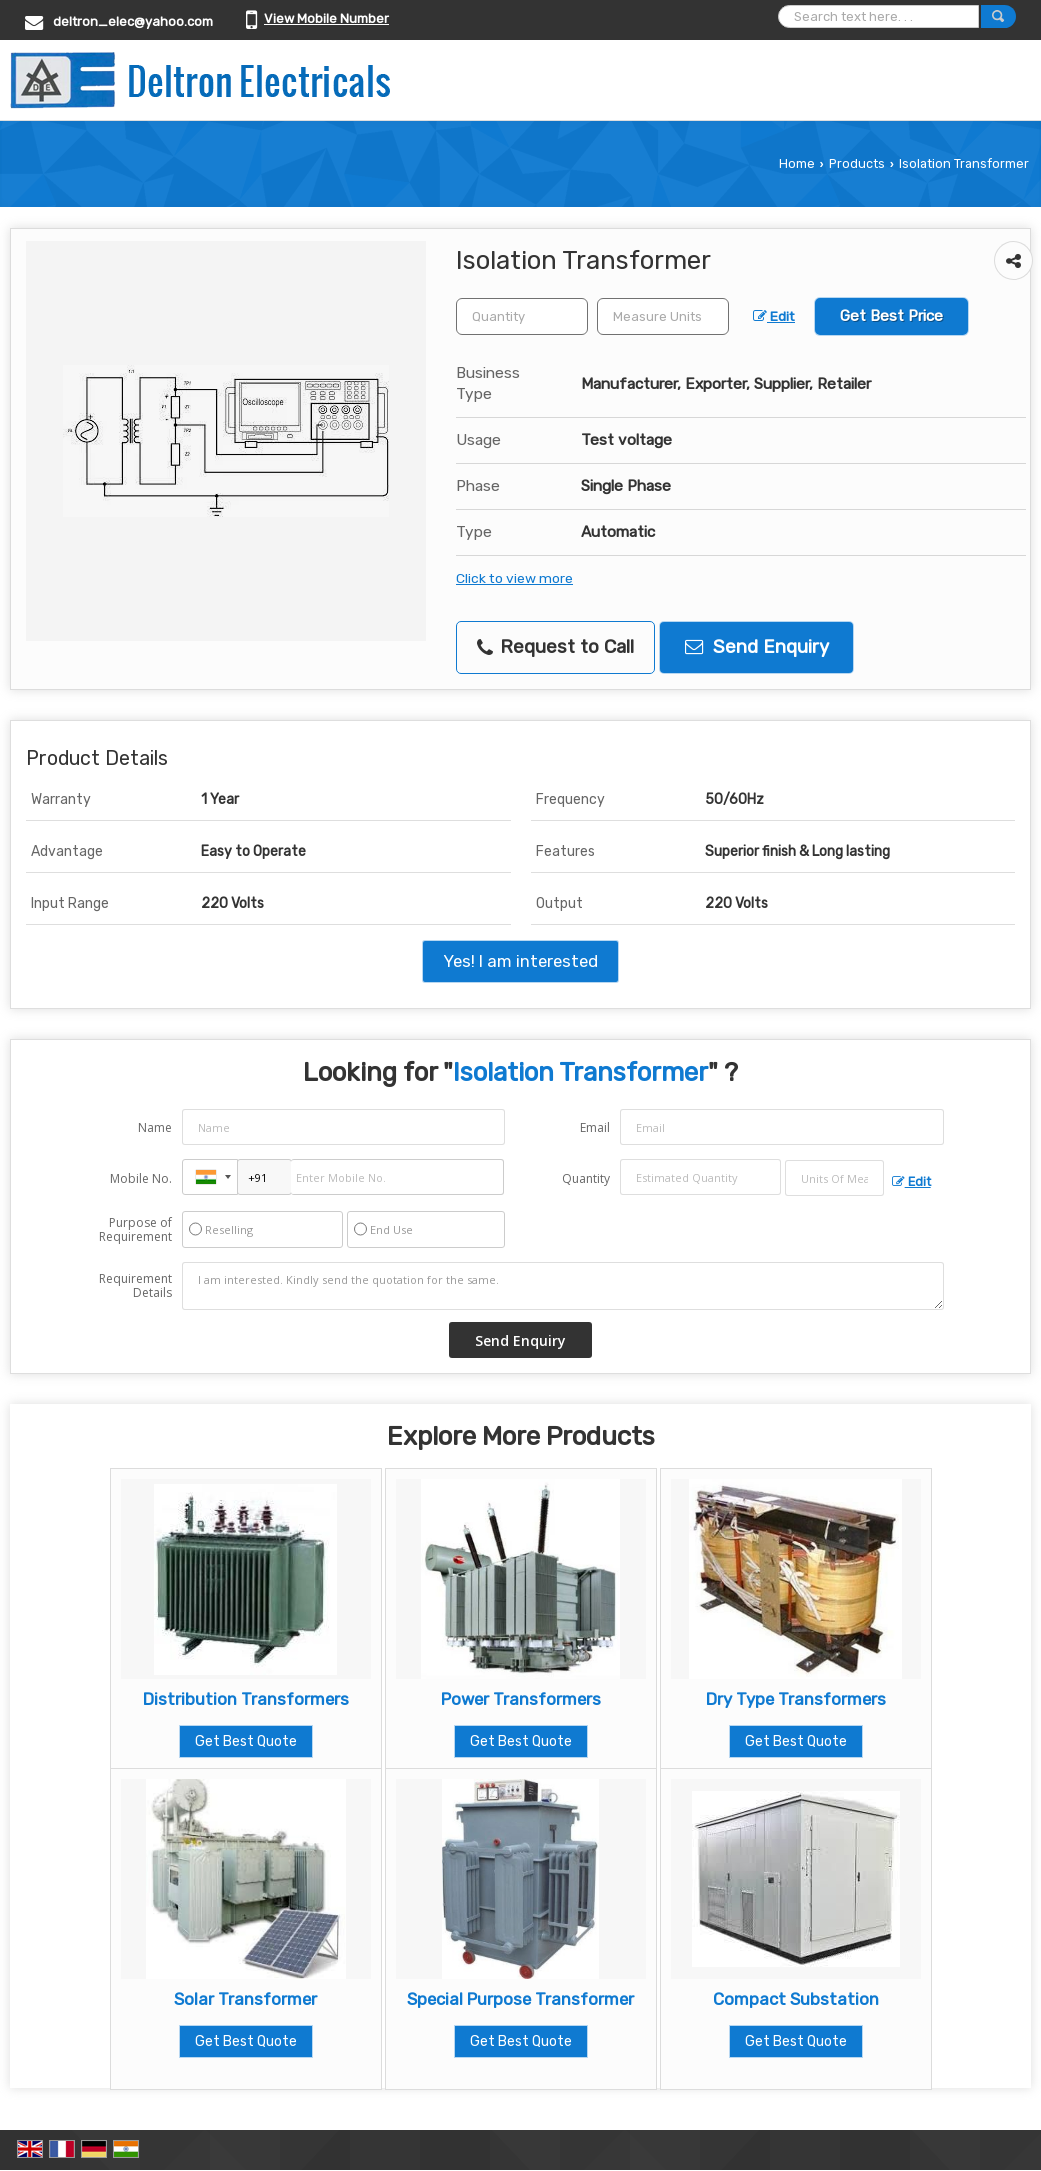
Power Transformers (521, 1699)
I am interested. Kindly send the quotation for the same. (562, 1286)
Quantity (586, 1178)
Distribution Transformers (246, 1699)
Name (155, 1127)
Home (797, 163)
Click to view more (514, 578)
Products (857, 163)
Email (595, 1127)
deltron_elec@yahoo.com (133, 21)
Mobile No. (141, 1178)
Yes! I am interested (520, 961)
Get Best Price (891, 316)
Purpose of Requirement (135, 1230)
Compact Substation (796, 1999)
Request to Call (555, 647)
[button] (326, 18)
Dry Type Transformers (796, 1699)
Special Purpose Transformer (520, 1999)
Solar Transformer (245, 1999)
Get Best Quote (246, 1741)
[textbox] (663, 316)
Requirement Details (135, 1286)
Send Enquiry (757, 647)
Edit (774, 316)
